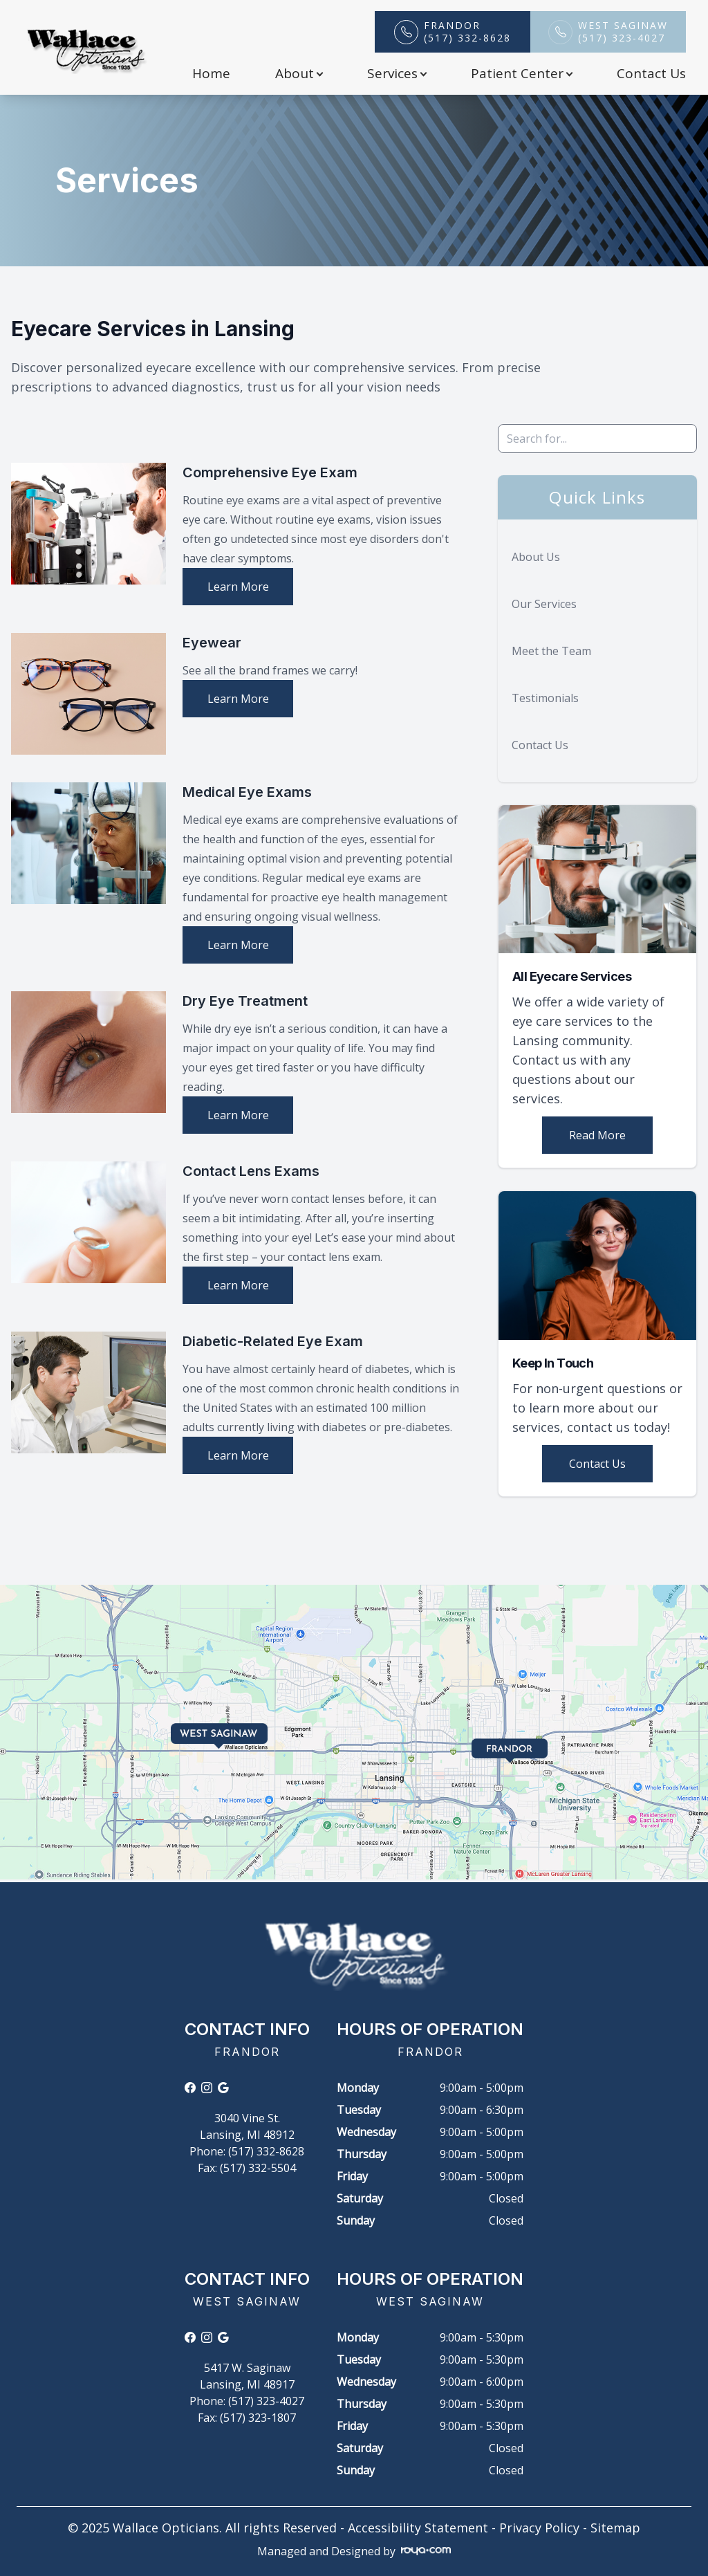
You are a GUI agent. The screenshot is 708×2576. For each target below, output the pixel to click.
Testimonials (545, 698)
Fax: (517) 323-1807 (247, 2417)
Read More (597, 1135)
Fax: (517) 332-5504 (247, 2167)
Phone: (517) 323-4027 (246, 2401)
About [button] (298, 73)
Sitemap (615, 2527)
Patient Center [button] (521, 73)
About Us (536, 556)
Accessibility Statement (418, 2527)
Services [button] (396, 73)
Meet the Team (551, 651)
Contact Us (651, 73)
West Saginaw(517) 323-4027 (623, 31)
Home (211, 73)
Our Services (544, 603)
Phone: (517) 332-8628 (246, 2151)
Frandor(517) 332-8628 (467, 31)
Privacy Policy (539, 2527)
